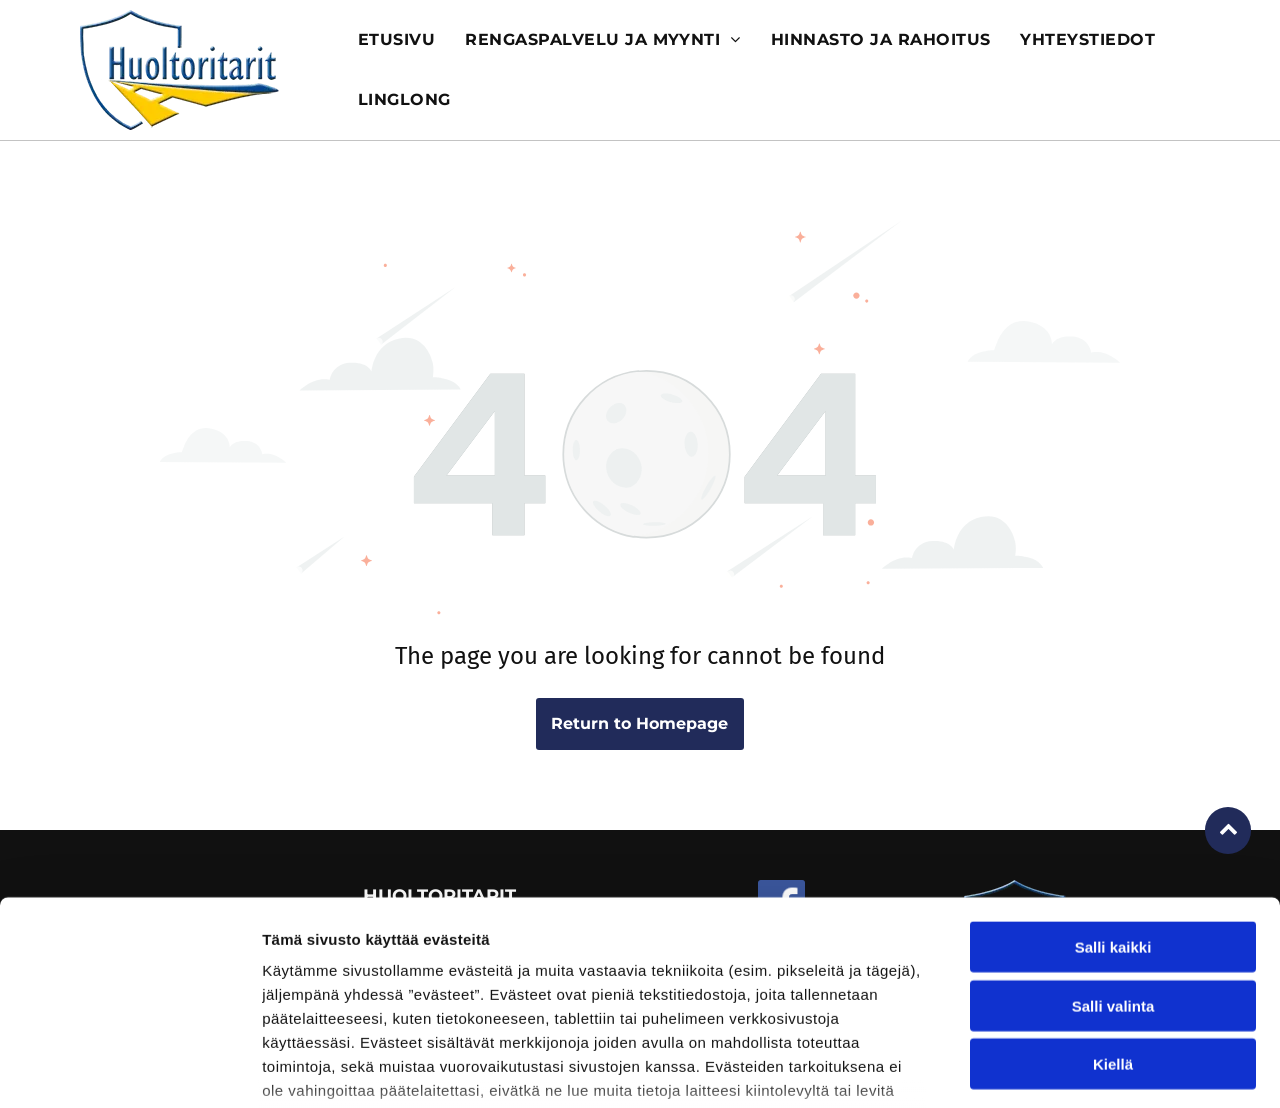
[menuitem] (396, 40)
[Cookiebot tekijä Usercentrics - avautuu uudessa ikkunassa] (129, 1069)
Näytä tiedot (1069, 1068)
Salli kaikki (1113, 799)
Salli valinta (1113, 857)
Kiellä (1113, 916)
